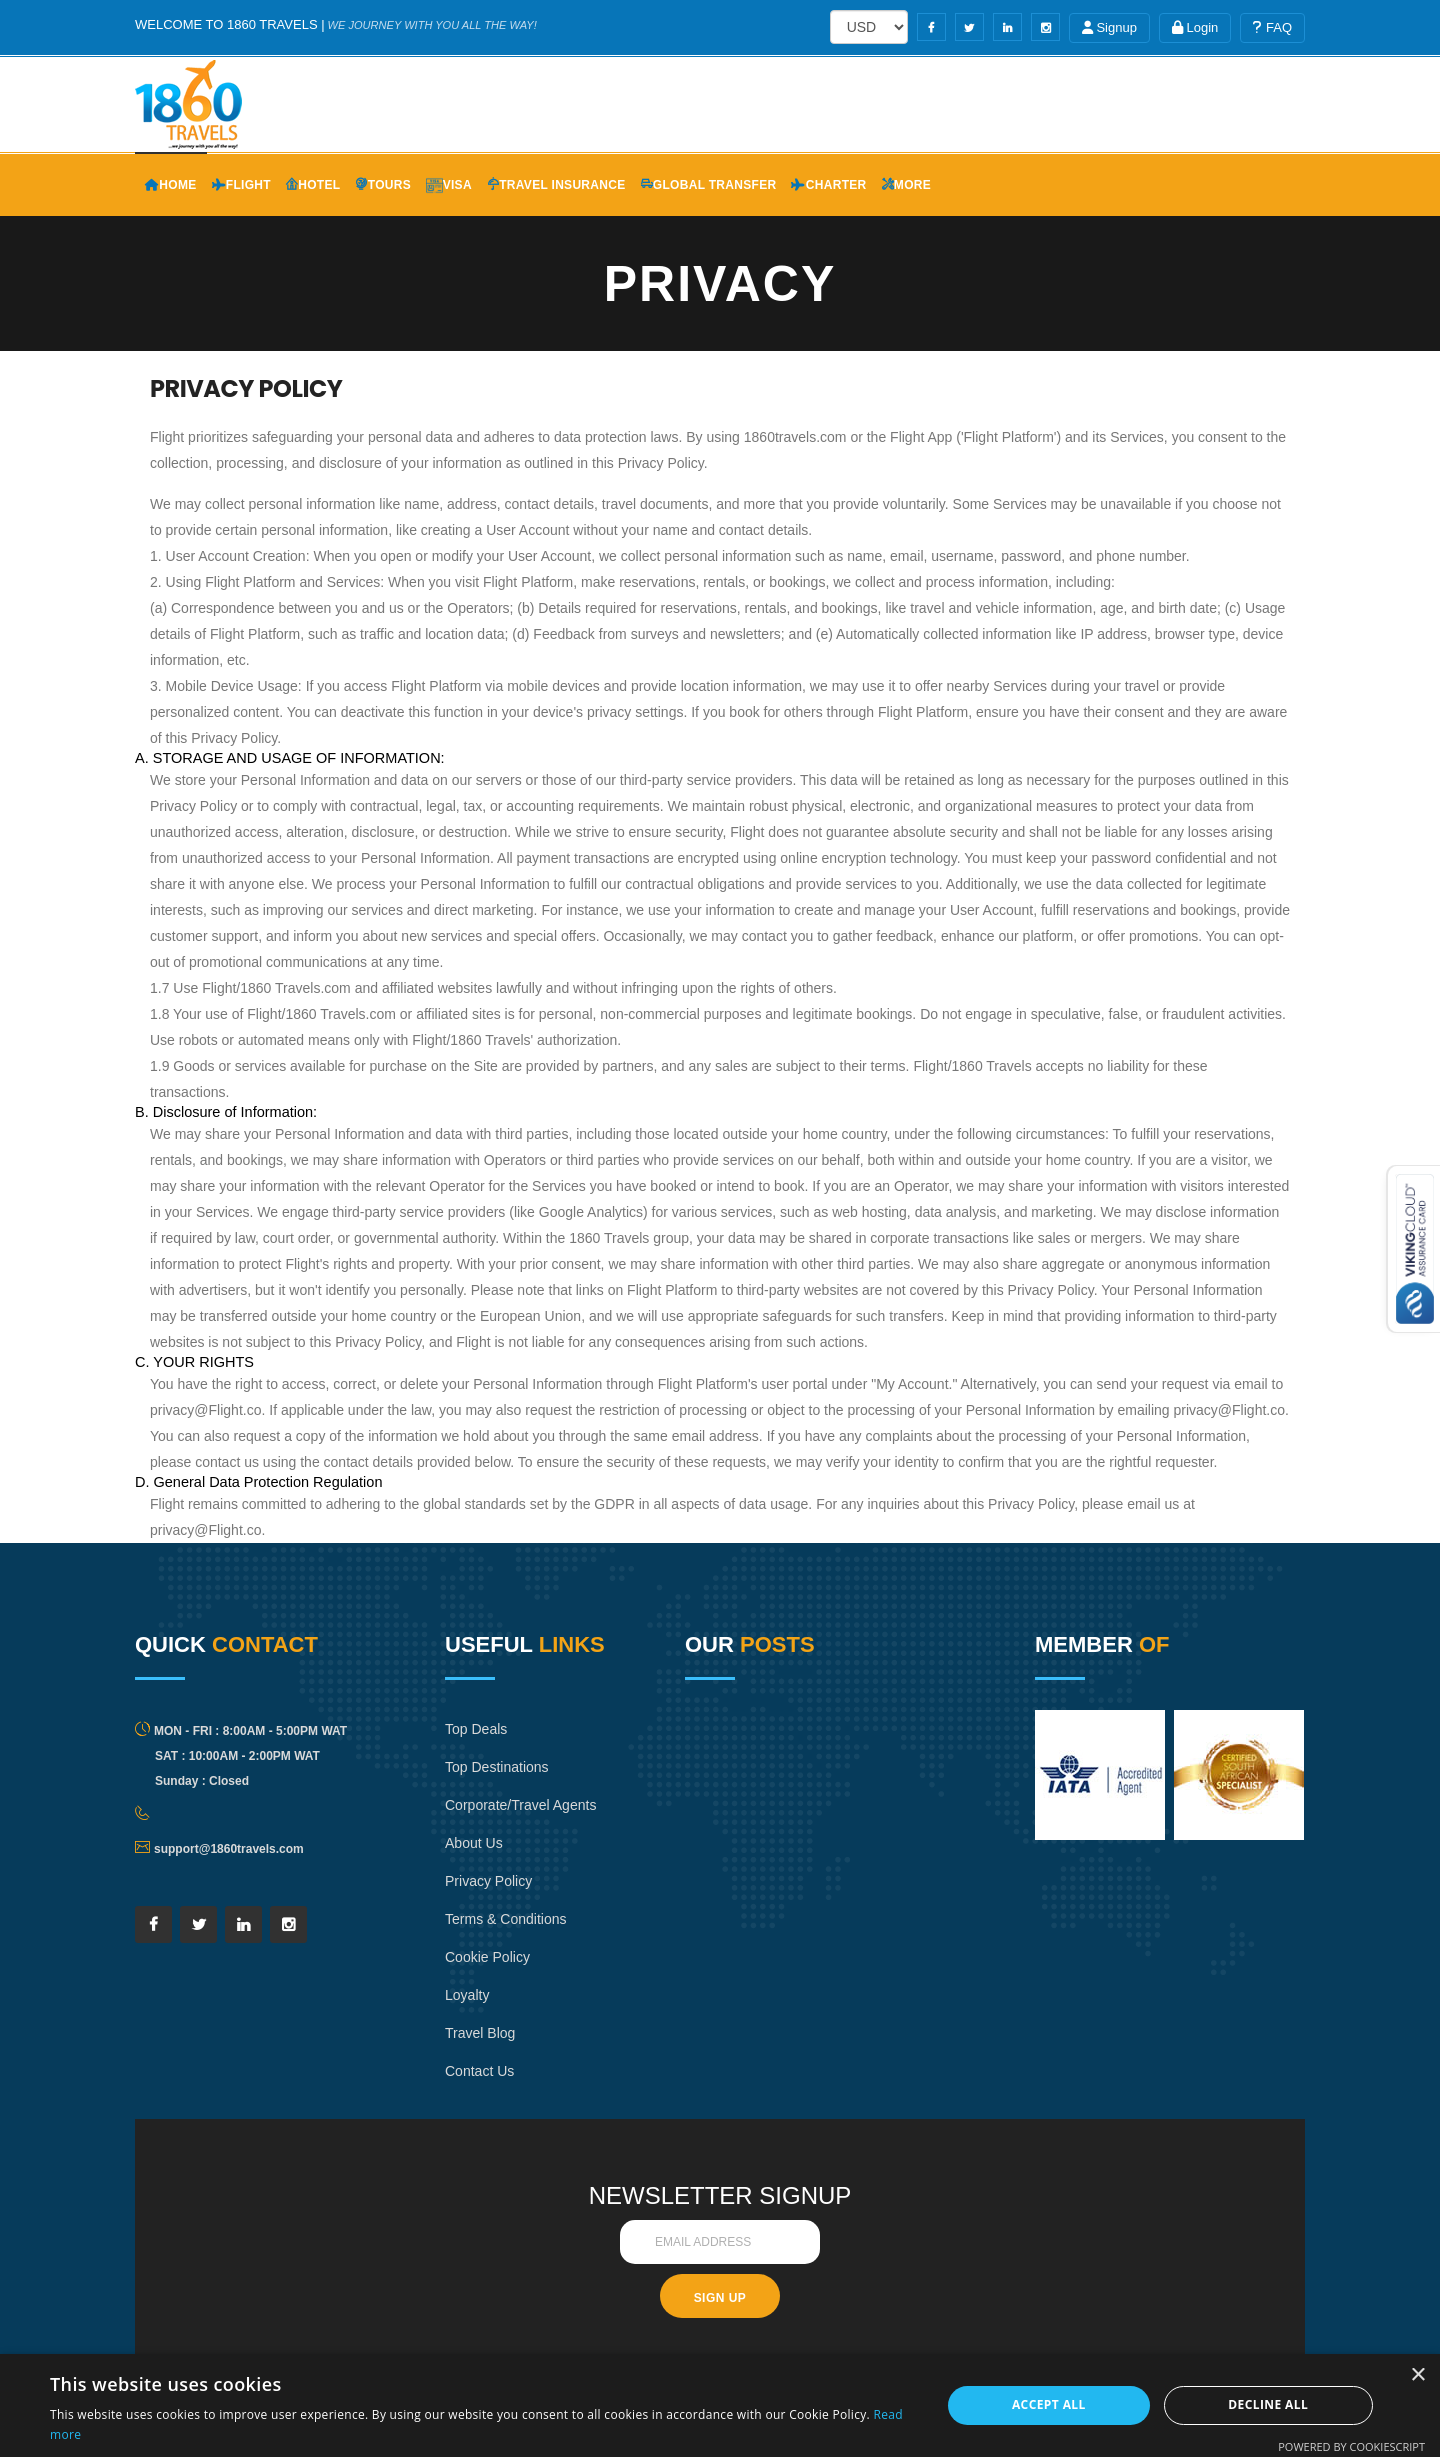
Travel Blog (482, 2070)
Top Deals (478, 1728)
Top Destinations (500, 1766)
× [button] (1417, 2375)
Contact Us (482, 2108)
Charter (828, 185)
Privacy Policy (491, 1918)
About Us (476, 1880)
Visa (449, 185)
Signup (1109, 27)
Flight (241, 185)
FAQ (1272, 27)
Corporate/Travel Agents (501, 1823)
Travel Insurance (556, 185)
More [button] (907, 185)
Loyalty (469, 2032)
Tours (383, 185)
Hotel (313, 185)
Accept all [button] (1049, 2404)
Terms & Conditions (510, 1956)
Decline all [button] (1268, 2404)
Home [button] (171, 185)
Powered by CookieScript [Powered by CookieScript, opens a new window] (1351, 2446)
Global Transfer (709, 185)
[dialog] (720, 2405)
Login (1195, 27)
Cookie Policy (490, 1994)
